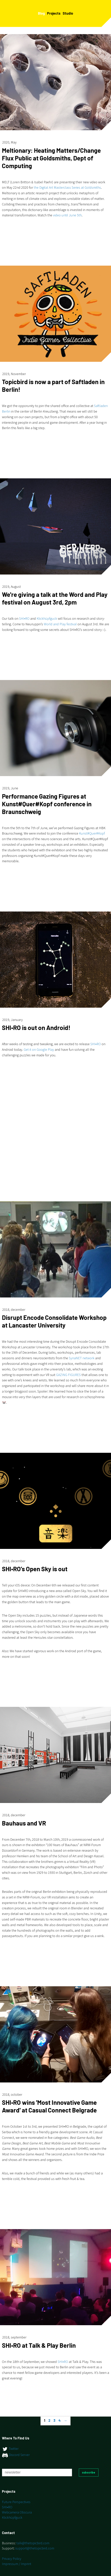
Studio (68, 13)
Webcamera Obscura (17, 2512)
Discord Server (16, 2455)
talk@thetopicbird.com (32, 2543)
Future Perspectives (16, 2502)
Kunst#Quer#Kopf (92, 833)
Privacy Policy (11, 2558)
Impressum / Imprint (16, 2564)
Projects (54, 13)
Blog (41, 13)
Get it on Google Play (39, 1049)
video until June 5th (67, 215)
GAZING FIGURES (68, 1375)
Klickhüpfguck (47, 618)
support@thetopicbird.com (34, 2548)
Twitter (10, 2448)
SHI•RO (24, 618)
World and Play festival (60, 624)
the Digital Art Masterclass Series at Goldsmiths (67, 187)
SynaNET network (81, 1358)
